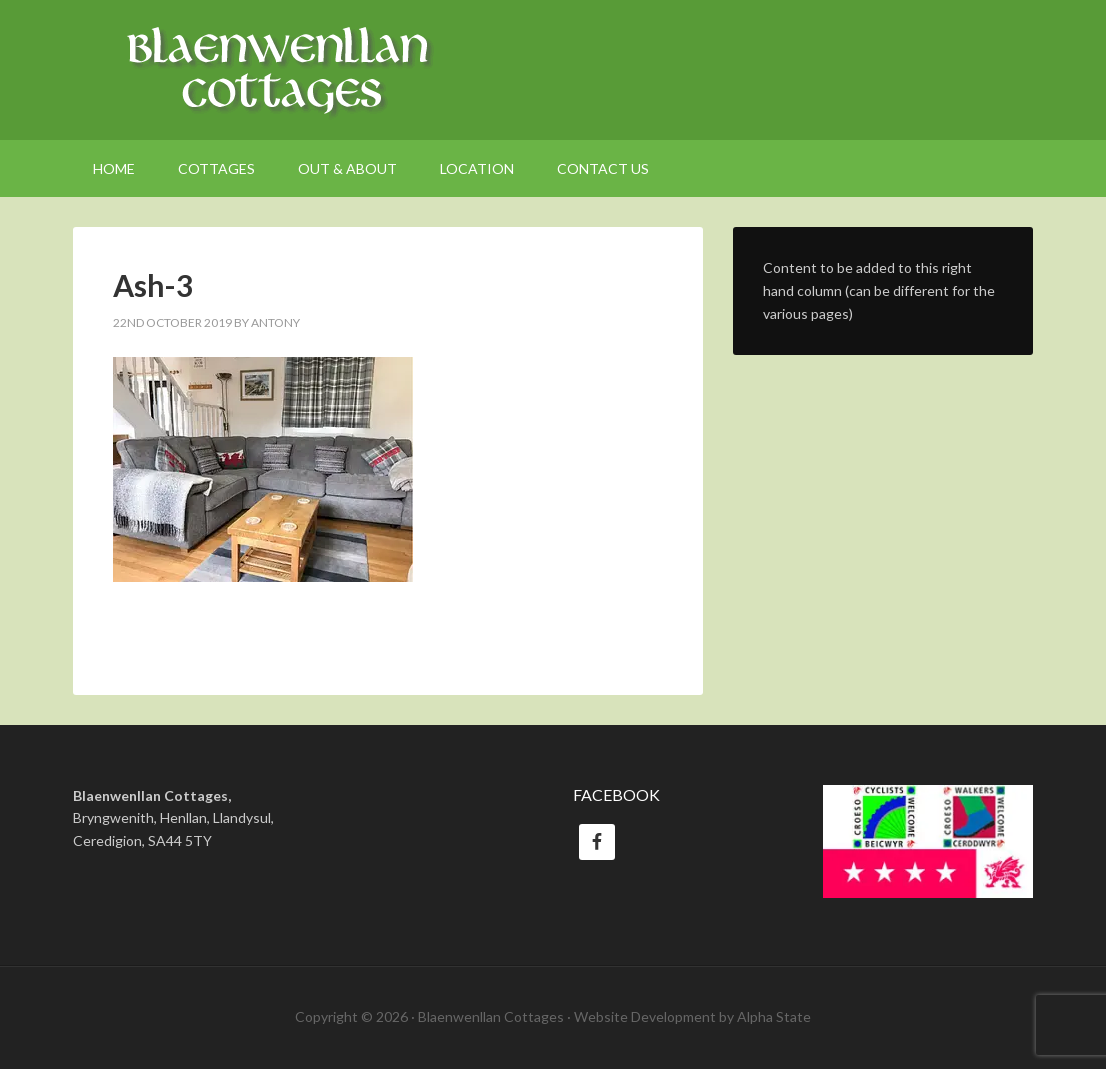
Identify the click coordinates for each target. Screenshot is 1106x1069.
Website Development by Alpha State (692, 1016)
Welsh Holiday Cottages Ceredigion (553, 70)
